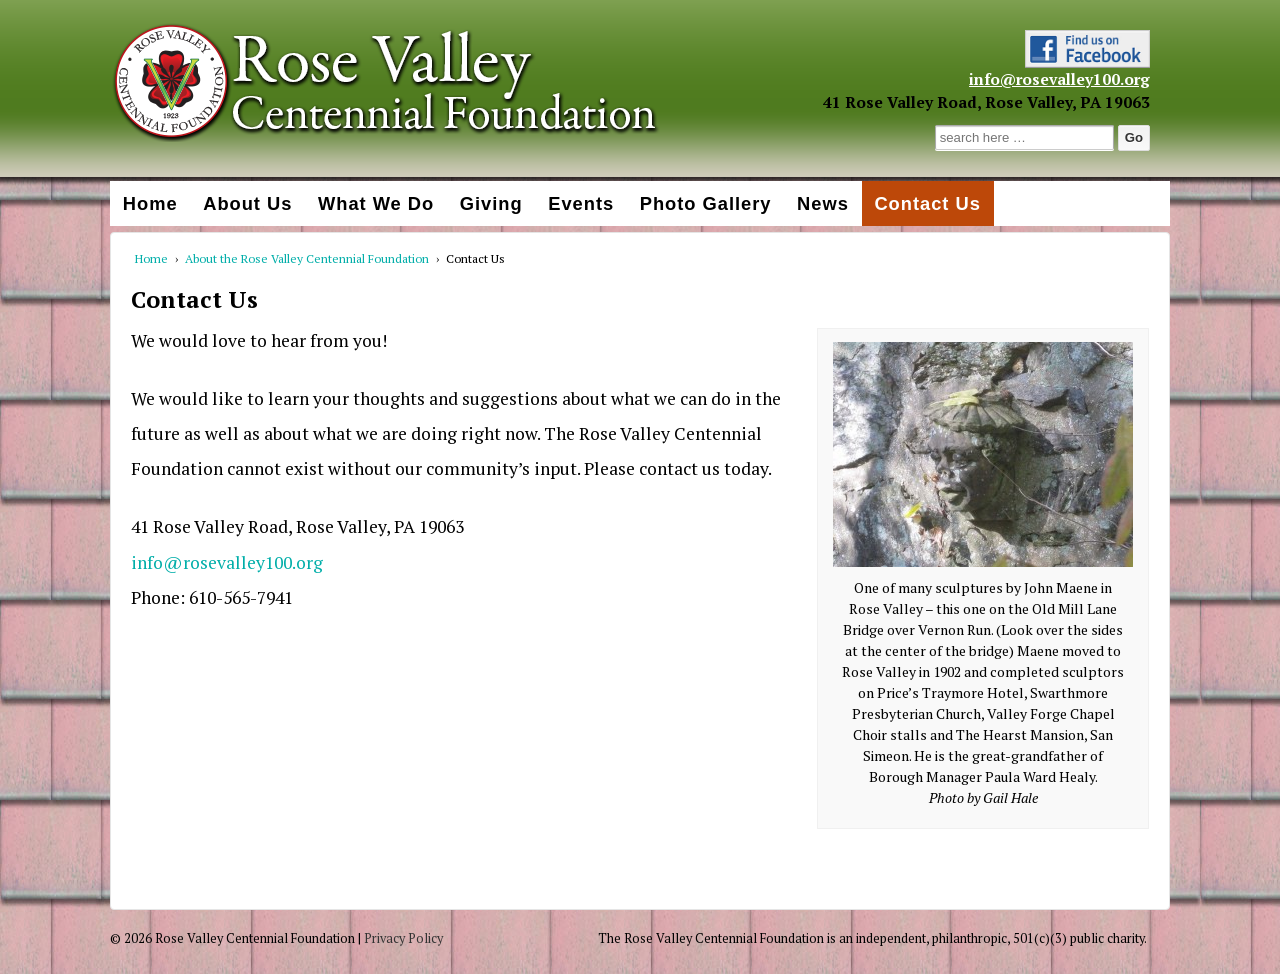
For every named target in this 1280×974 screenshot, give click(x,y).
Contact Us (927, 203)
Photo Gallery (706, 203)
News (823, 203)
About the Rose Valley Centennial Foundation (307, 258)
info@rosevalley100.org (1059, 79)
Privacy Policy (403, 938)
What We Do (376, 203)
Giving (491, 203)
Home (150, 203)
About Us (247, 203)
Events (581, 203)
